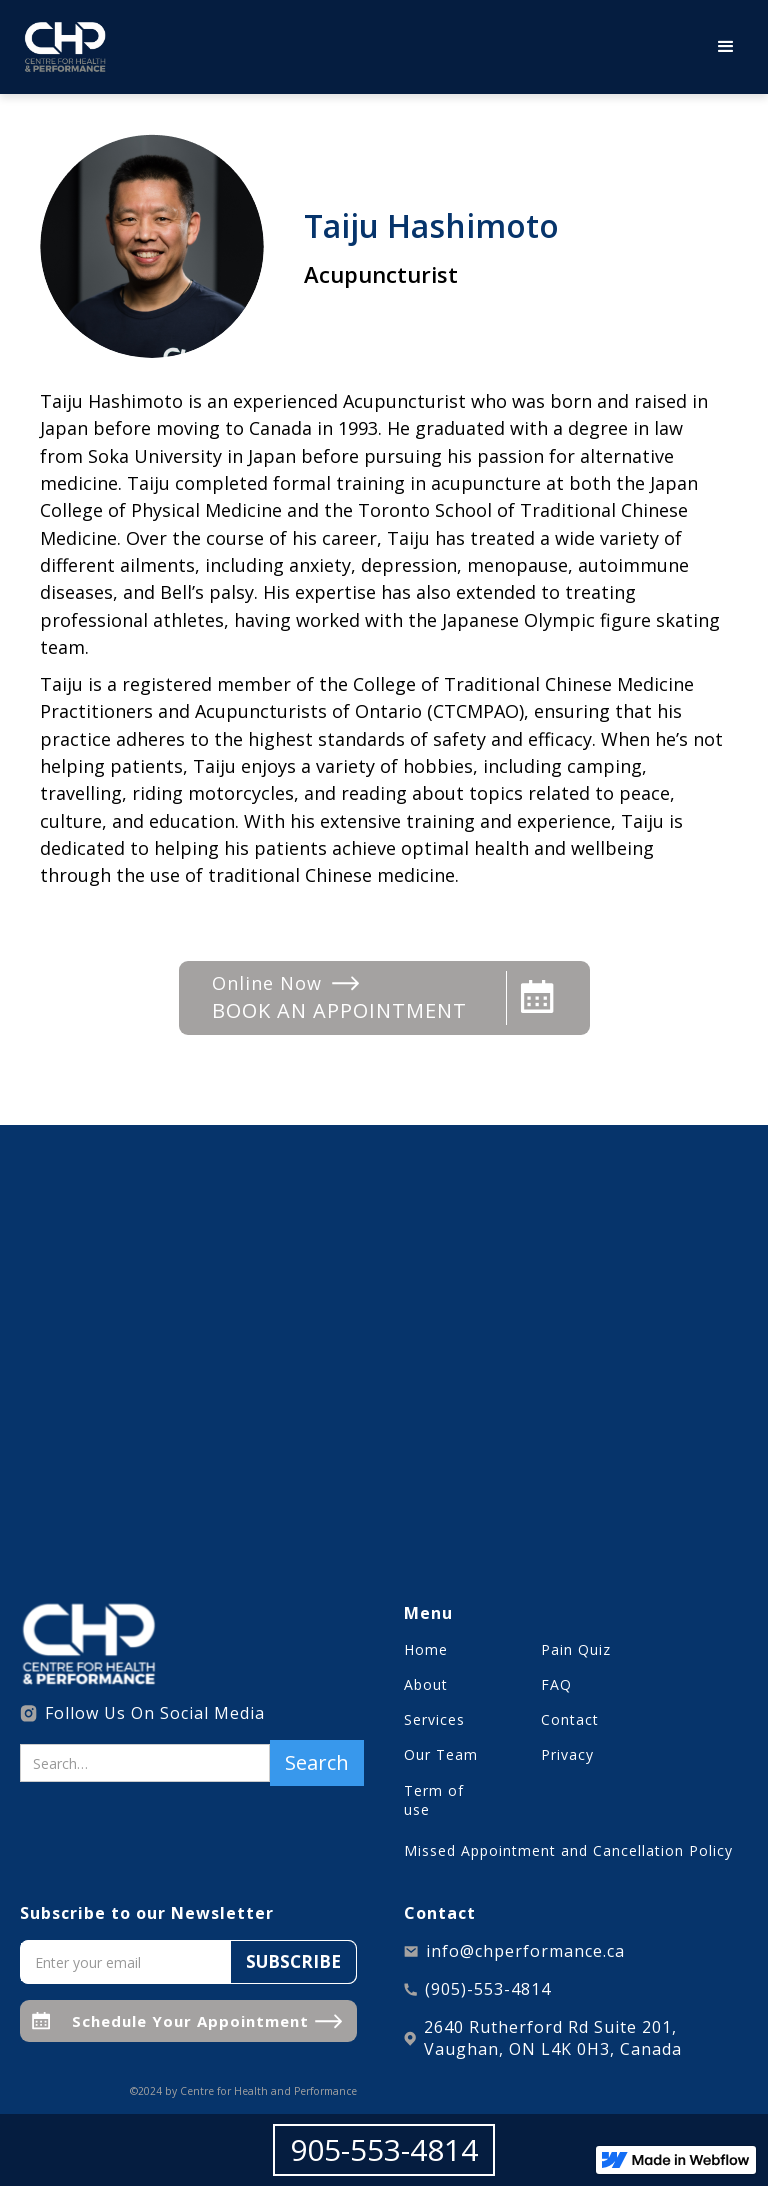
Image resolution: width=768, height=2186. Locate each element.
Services (434, 1719)
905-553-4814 (384, 2149)
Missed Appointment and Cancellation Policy (568, 1850)
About (426, 1684)
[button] (726, 47)
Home (426, 1649)
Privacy (567, 1754)
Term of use (434, 1800)
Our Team (441, 1754)
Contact (570, 1719)
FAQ (556, 1684)
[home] (65, 47)
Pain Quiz (576, 1649)
